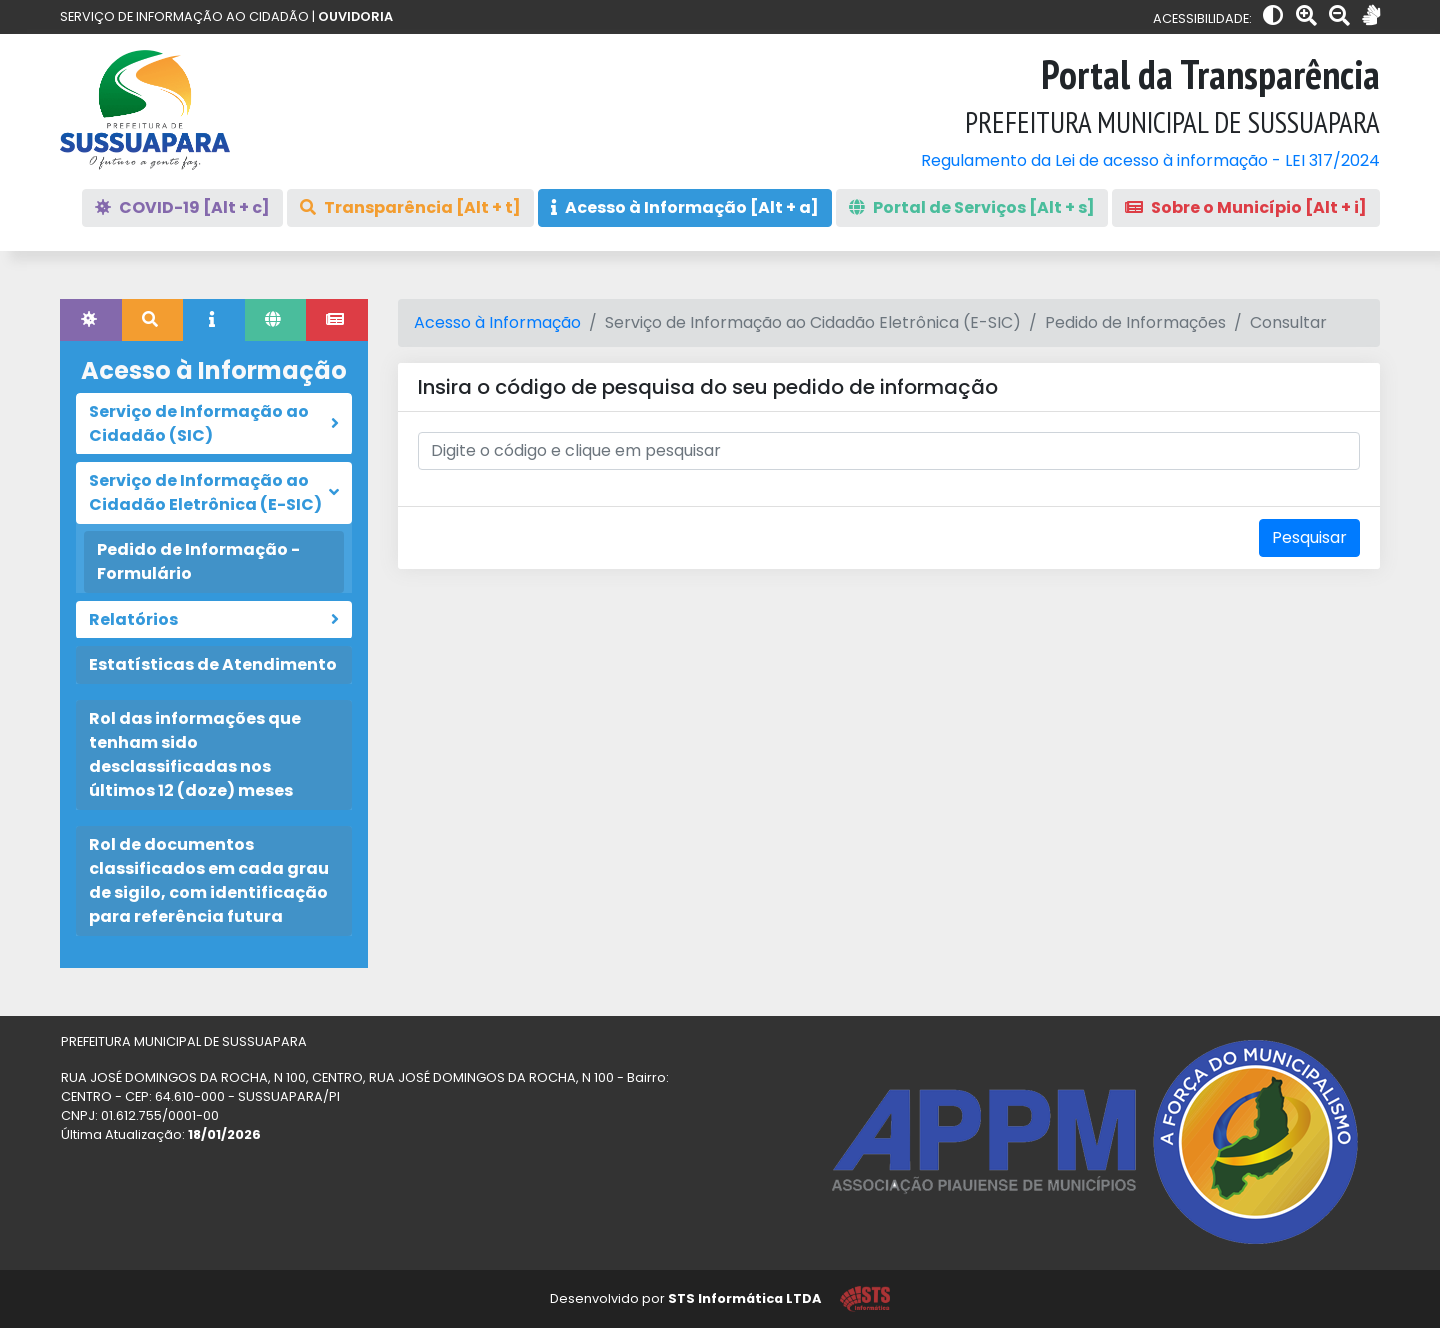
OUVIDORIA (355, 16)
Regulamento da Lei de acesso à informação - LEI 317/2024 (1150, 160)
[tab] (91, 320)
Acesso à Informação (497, 322)
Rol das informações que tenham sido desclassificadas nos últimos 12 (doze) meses (195, 754)
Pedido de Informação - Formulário (198, 561)
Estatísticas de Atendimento (213, 664)
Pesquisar (1309, 537)
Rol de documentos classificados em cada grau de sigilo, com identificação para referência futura (209, 880)
